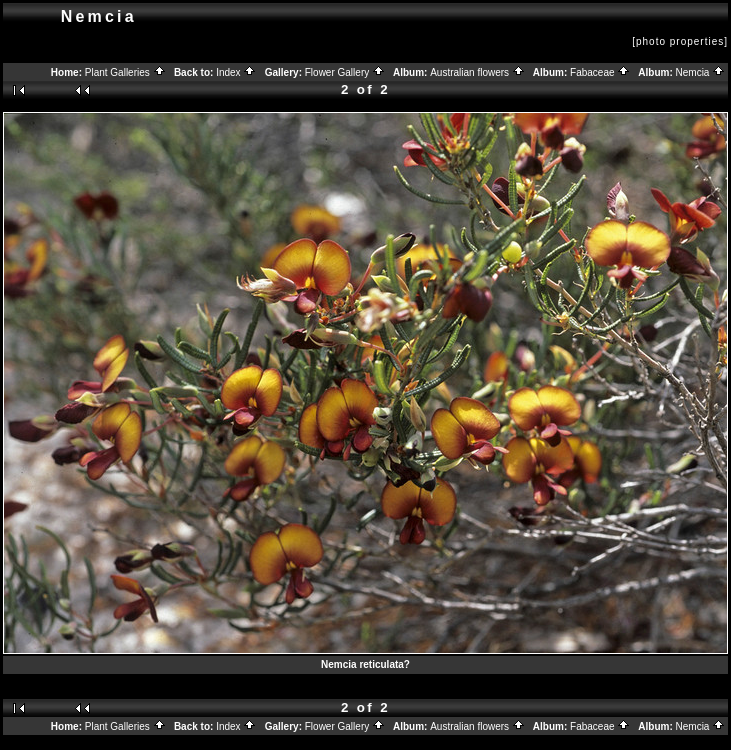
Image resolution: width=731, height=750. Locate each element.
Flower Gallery (345, 72)
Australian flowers (477, 72)
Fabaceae (600, 72)
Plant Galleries (125, 72)
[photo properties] (680, 41)
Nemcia (701, 72)
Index (236, 72)
